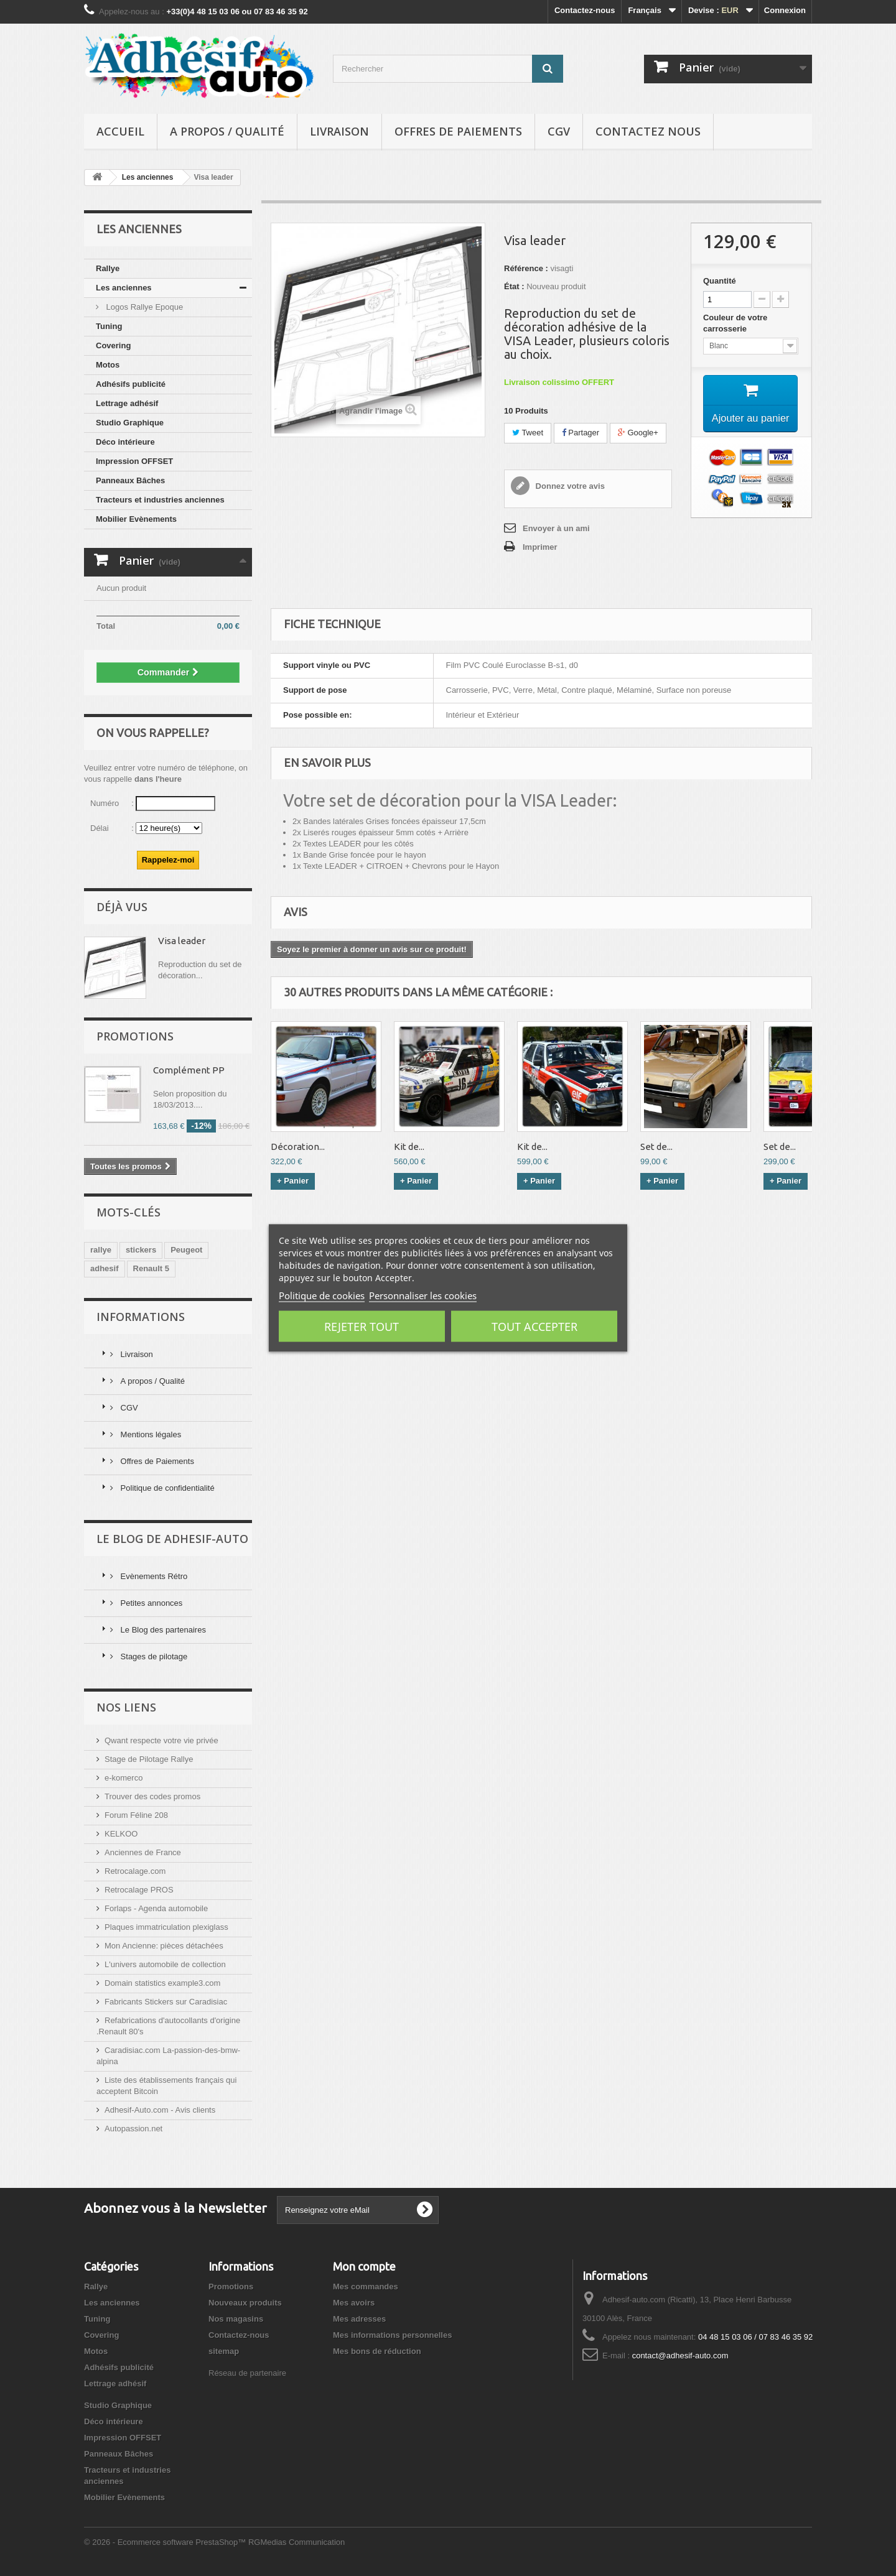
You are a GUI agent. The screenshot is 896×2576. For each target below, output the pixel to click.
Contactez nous (648, 131)
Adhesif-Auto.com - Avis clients (160, 2110)
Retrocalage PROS (139, 1889)
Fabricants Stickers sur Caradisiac (166, 2001)
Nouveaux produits (245, 2302)
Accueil (120, 131)
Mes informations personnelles (392, 2335)
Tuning (109, 326)
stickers (141, 1249)
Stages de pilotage (152, 1656)
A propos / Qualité (227, 131)
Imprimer (540, 547)
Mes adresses (359, 2318)
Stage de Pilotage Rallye (149, 1759)
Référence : (526, 268)
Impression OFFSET (134, 461)
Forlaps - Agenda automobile (156, 1908)
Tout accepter (534, 1326)
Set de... (656, 1146)
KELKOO (121, 1833)
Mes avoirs (354, 2302)
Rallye (107, 268)
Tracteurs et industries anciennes (160, 499)
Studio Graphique (130, 422)
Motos (107, 364)
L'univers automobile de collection (165, 1964)
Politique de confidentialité (166, 1488)
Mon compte (364, 2266)
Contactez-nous (584, 10)
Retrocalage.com (135, 1871)
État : (514, 286)
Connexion (785, 10)
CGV (559, 131)
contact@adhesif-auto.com (680, 2355)
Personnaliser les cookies (423, 1295)
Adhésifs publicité (131, 384)
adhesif (104, 1268)
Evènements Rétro (152, 1576)
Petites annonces (150, 1603)
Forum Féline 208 (136, 1815)
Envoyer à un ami (556, 528)
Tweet (527, 432)
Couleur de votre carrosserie (735, 323)
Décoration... (298, 1146)
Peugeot (186, 1249)
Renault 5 (151, 1268)
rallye (100, 1249)
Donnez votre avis (569, 486)
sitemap (223, 2351)
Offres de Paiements (458, 131)
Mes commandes (365, 2286)
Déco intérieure (125, 442)
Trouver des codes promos (152, 1796)
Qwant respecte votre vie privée (161, 1740)
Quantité (719, 280)
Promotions (135, 1036)
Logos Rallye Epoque (143, 307)
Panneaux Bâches (130, 480)
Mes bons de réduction (377, 2351)
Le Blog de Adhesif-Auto (172, 1538)
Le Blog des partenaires (162, 1629)
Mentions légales (149, 1434)
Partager (580, 432)
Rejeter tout (361, 1326)
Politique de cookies (322, 1295)
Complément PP (189, 1070)
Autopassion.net (133, 2128)
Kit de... (409, 1146)
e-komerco (123, 1777)
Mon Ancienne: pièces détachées (164, 1945)
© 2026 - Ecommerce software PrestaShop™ (166, 2542)
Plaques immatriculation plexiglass (166, 1927)
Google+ (638, 432)
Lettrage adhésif (127, 403)
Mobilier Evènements (136, 519)
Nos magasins (235, 2318)
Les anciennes (124, 287)
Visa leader (181, 940)
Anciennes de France (143, 1852)
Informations (140, 1316)
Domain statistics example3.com (162, 1983)
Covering (113, 345)
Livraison (339, 131)
